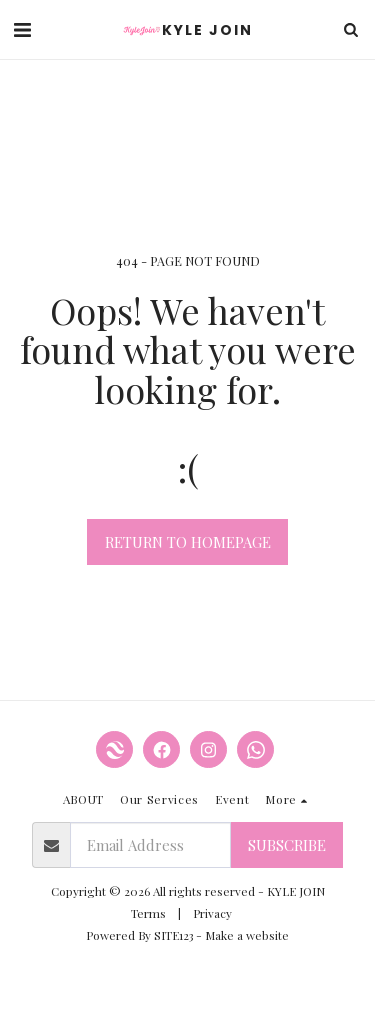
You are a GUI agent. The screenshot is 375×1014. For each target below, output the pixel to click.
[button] (22, 28)
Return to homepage (188, 542)
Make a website (247, 935)
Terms (148, 913)
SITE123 (173, 935)
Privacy (212, 913)
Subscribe (287, 845)
